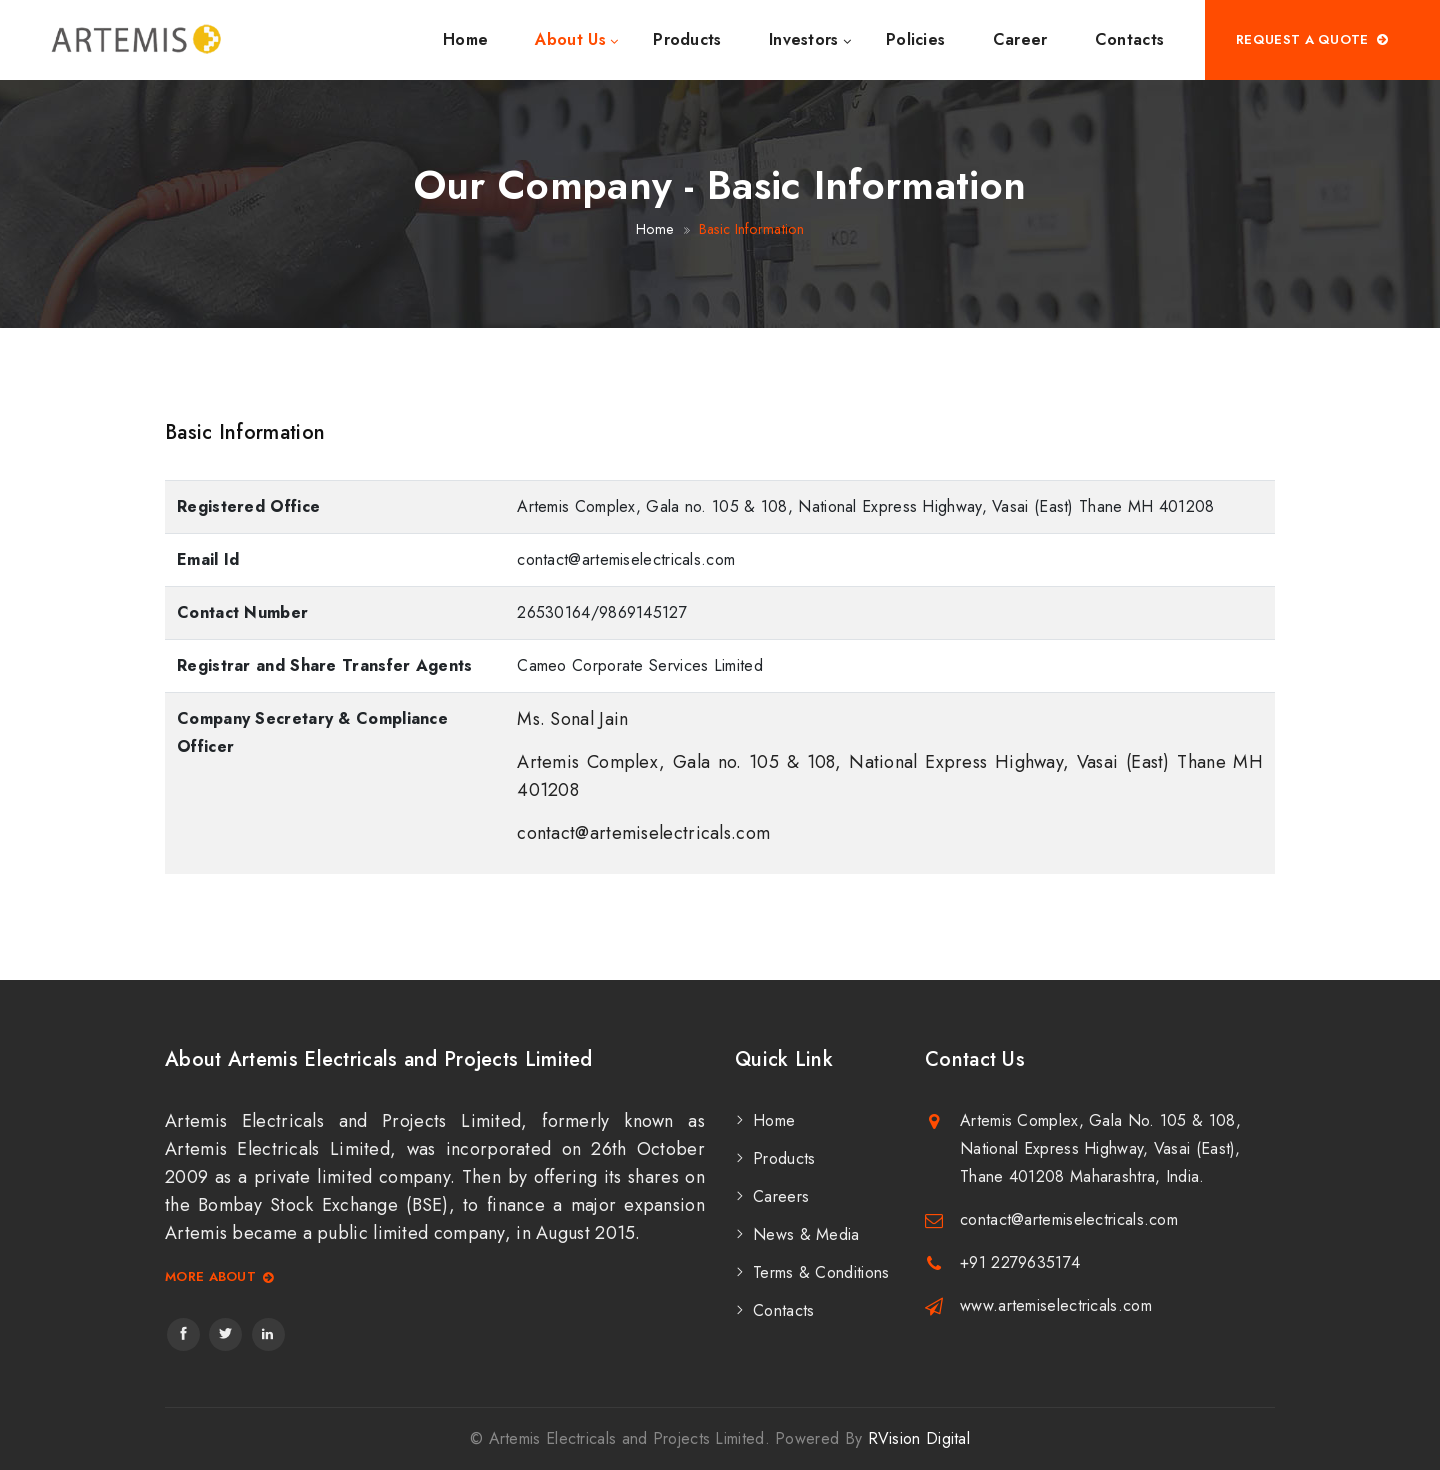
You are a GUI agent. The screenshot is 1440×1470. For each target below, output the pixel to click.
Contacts (1129, 39)
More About (220, 1277)
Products (687, 39)
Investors (804, 39)
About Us (570, 39)
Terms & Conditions (821, 1272)
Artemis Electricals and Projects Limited (627, 1438)
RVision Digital (919, 1438)
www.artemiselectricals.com (1056, 1305)
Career (1020, 39)
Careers (781, 1196)
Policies (915, 39)
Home (465, 39)
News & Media (806, 1234)
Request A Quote (1313, 39)
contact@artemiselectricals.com (1069, 1219)
